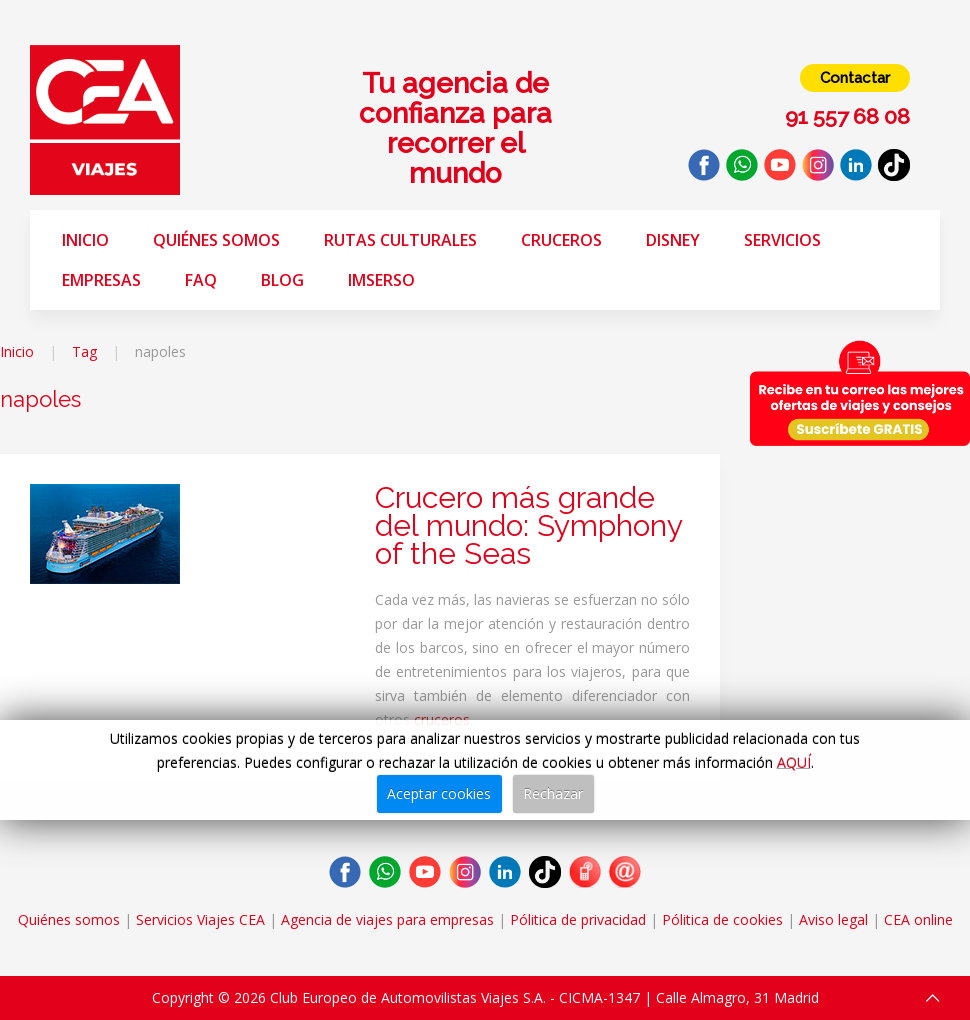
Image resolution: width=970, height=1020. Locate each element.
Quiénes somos (216, 240)
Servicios (782, 240)
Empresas (101, 280)
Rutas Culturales (400, 240)
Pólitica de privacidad (578, 919)
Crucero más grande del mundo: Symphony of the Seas (528, 525)
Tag (84, 351)
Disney (673, 240)
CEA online (918, 919)
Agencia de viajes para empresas (387, 919)
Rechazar (553, 793)
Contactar (855, 78)
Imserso (381, 280)
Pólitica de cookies (722, 919)
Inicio (85, 240)
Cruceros (561, 240)
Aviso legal (833, 919)
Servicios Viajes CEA (200, 919)
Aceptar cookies (439, 793)
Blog (282, 280)
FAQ (201, 280)
